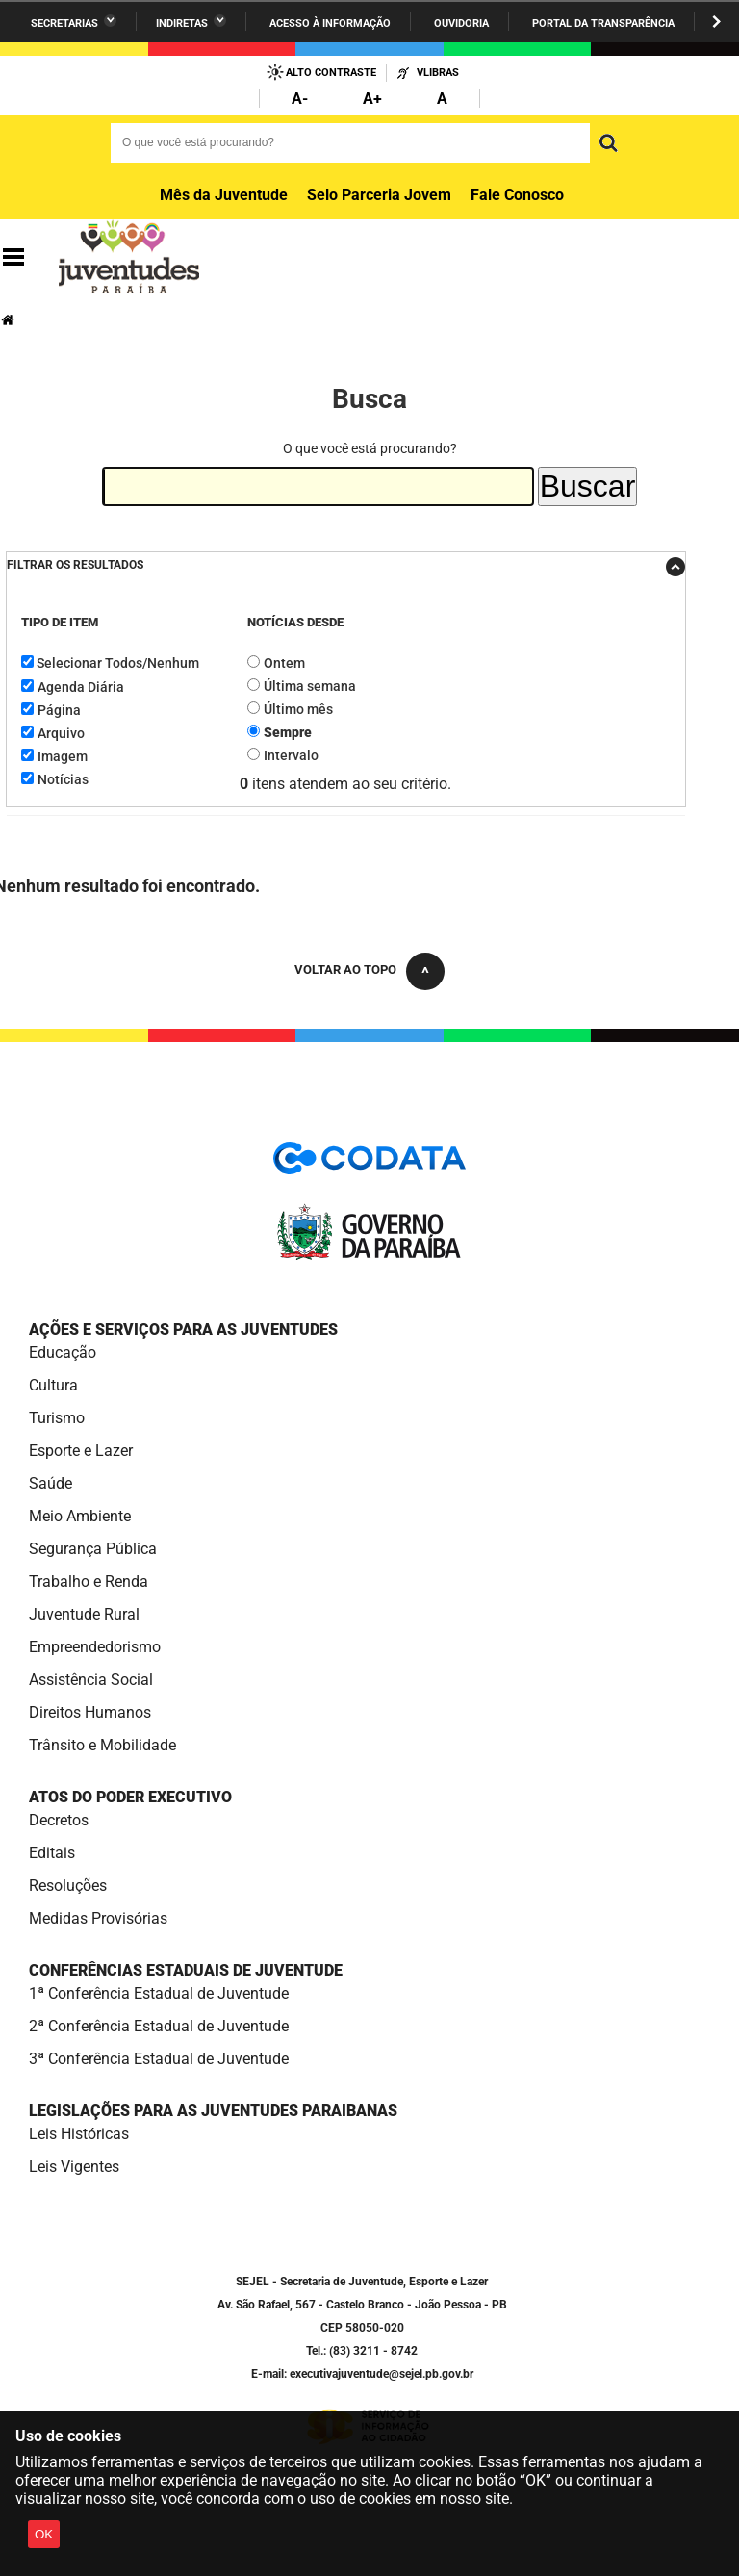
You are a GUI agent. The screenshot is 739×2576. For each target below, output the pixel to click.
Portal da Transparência (603, 23)
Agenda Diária (81, 687)
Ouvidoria (461, 23)
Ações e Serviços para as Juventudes (183, 1329)
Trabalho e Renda (88, 1581)
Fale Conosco (517, 195)
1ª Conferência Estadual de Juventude (159, 1993)
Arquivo (61, 733)
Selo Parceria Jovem (379, 195)
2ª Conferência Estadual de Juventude (159, 2026)
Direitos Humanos (90, 1712)
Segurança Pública (93, 1549)
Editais (52, 1853)
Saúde (50, 1483)
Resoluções (68, 1885)
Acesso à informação (330, 23)
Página (59, 710)
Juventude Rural (84, 1614)
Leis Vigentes (74, 2166)
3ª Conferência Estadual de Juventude (159, 2059)
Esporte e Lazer (81, 1450)
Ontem (284, 663)
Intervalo (291, 755)
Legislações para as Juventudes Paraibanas (213, 2111)
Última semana (310, 686)
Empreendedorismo (95, 1647)
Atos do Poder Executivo (130, 1797)
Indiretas (182, 23)
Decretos (59, 1820)
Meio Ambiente (80, 1516)
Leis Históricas (79, 2134)
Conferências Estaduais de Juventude (186, 1970)
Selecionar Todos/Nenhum (118, 663)
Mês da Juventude (224, 195)
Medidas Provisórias (98, 1918)
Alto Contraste (331, 72)
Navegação (13, 257)
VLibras (438, 72)
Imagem (63, 756)
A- (300, 98)
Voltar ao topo (345, 969)
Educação (62, 1352)
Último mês (298, 709)
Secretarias (64, 23)
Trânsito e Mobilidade (102, 1745)
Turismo (57, 1418)
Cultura (53, 1385)
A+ (372, 98)
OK (44, 2534)
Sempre (288, 732)
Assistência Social (91, 1680)
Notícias (63, 779)
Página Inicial (9, 320)
